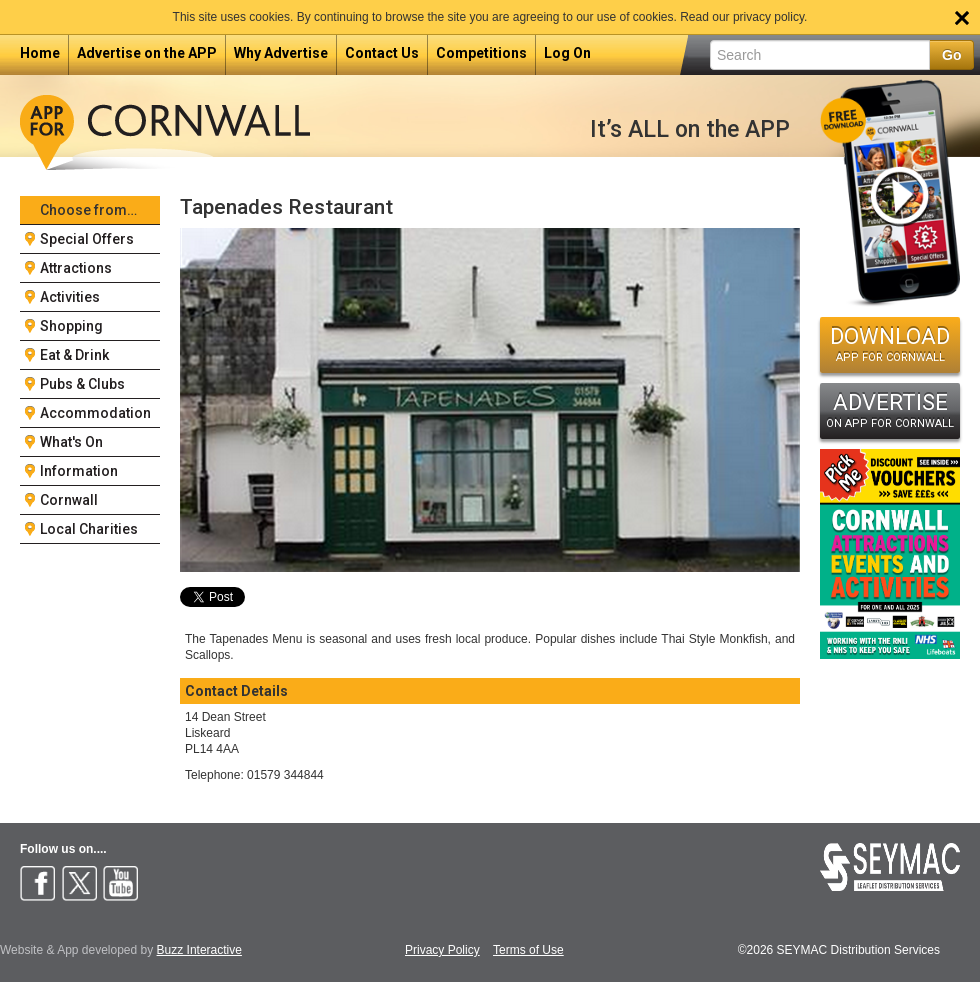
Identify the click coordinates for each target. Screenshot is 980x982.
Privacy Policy (442, 950)
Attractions (76, 268)
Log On (567, 53)
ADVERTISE (890, 410)
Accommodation (95, 413)
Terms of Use (528, 950)
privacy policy (768, 17)
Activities (70, 297)
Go (951, 55)
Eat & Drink (74, 355)
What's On (71, 442)
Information (79, 471)
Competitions (481, 53)
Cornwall (69, 500)
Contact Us (382, 53)
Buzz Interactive (199, 950)
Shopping (71, 326)
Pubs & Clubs (82, 384)
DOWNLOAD (890, 344)
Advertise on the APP (147, 53)
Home (40, 53)
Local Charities (89, 529)
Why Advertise (281, 53)
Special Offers (87, 239)
